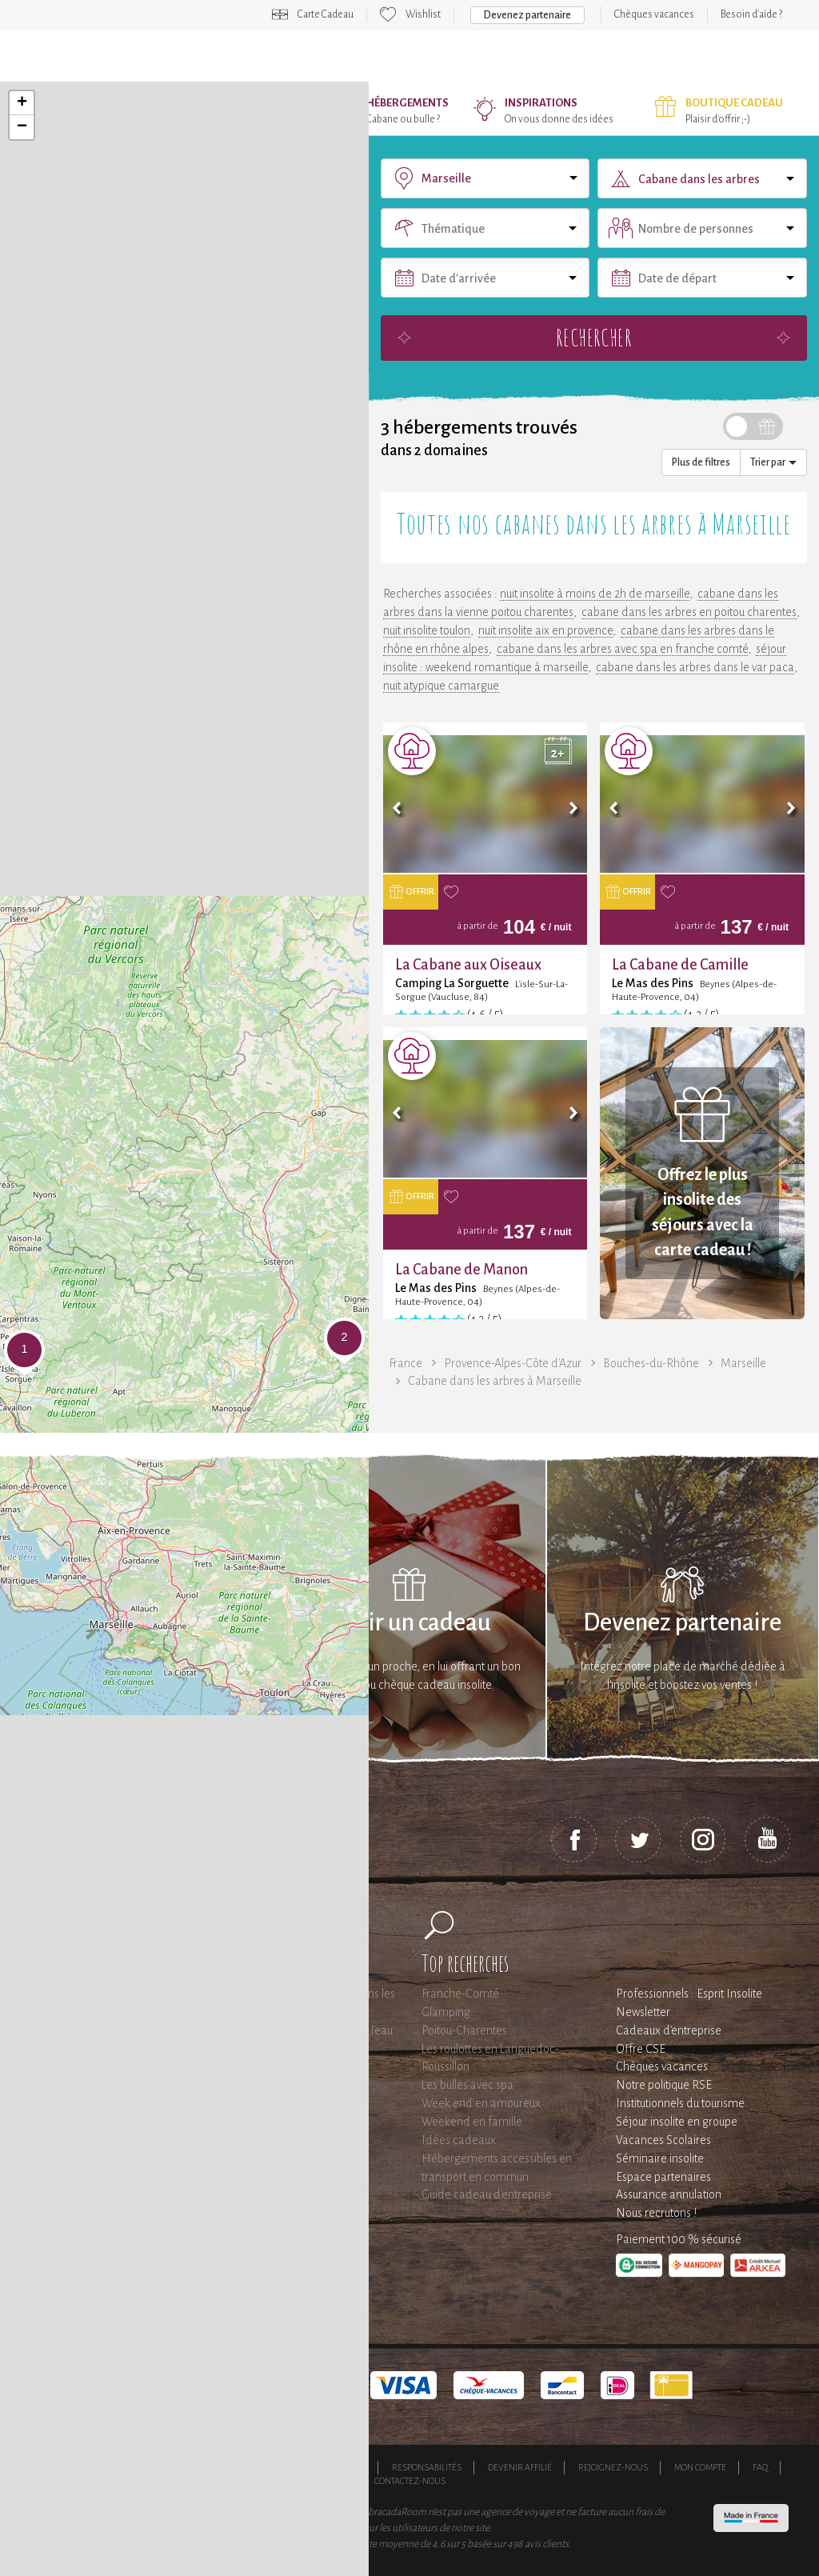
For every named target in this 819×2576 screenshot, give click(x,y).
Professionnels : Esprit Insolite (689, 1993)
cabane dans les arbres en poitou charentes (689, 612)
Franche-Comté (460, 1993)
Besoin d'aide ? (751, 14)
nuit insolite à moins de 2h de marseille (594, 593)
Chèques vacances (654, 14)
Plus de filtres (701, 462)
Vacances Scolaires (663, 2140)
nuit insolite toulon (426, 630)
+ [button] (22, 103)
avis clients (547, 2544)
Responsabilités (426, 2467)
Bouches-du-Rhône (651, 1363)
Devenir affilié (520, 2467)
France (405, 1363)
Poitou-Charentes (464, 2030)
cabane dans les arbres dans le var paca (695, 667)
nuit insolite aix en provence (545, 630)
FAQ (760, 2467)
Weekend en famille (471, 2121)
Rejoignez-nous (613, 2467)
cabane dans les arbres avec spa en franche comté (622, 648)
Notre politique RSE (664, 2084)
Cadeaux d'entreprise (668, 2030)
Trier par (773, 462)
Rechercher (593, 337)
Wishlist (423, 14)
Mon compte (700, 2467)
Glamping (445, 2012)
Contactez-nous (409, 2481)
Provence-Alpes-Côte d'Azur (512, 1363)
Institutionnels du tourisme (680, 2103)
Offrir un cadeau (409, 1623)
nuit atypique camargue (441, 685)
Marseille (743, 1363)
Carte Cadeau (326, 14)
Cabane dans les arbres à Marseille (494, 1380)
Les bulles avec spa (467, 2084)
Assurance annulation (668, 2194)
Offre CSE (640, 2048)
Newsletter (643, 2012)
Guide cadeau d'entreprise (486, 2194)
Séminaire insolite (660, 2158)
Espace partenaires (663, 2176)
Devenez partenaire (527, 15)
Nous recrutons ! (656, 2212)
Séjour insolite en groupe (676, 2121)
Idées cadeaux (458, 2140)
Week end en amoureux (481, 2103)
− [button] (22, 127)
